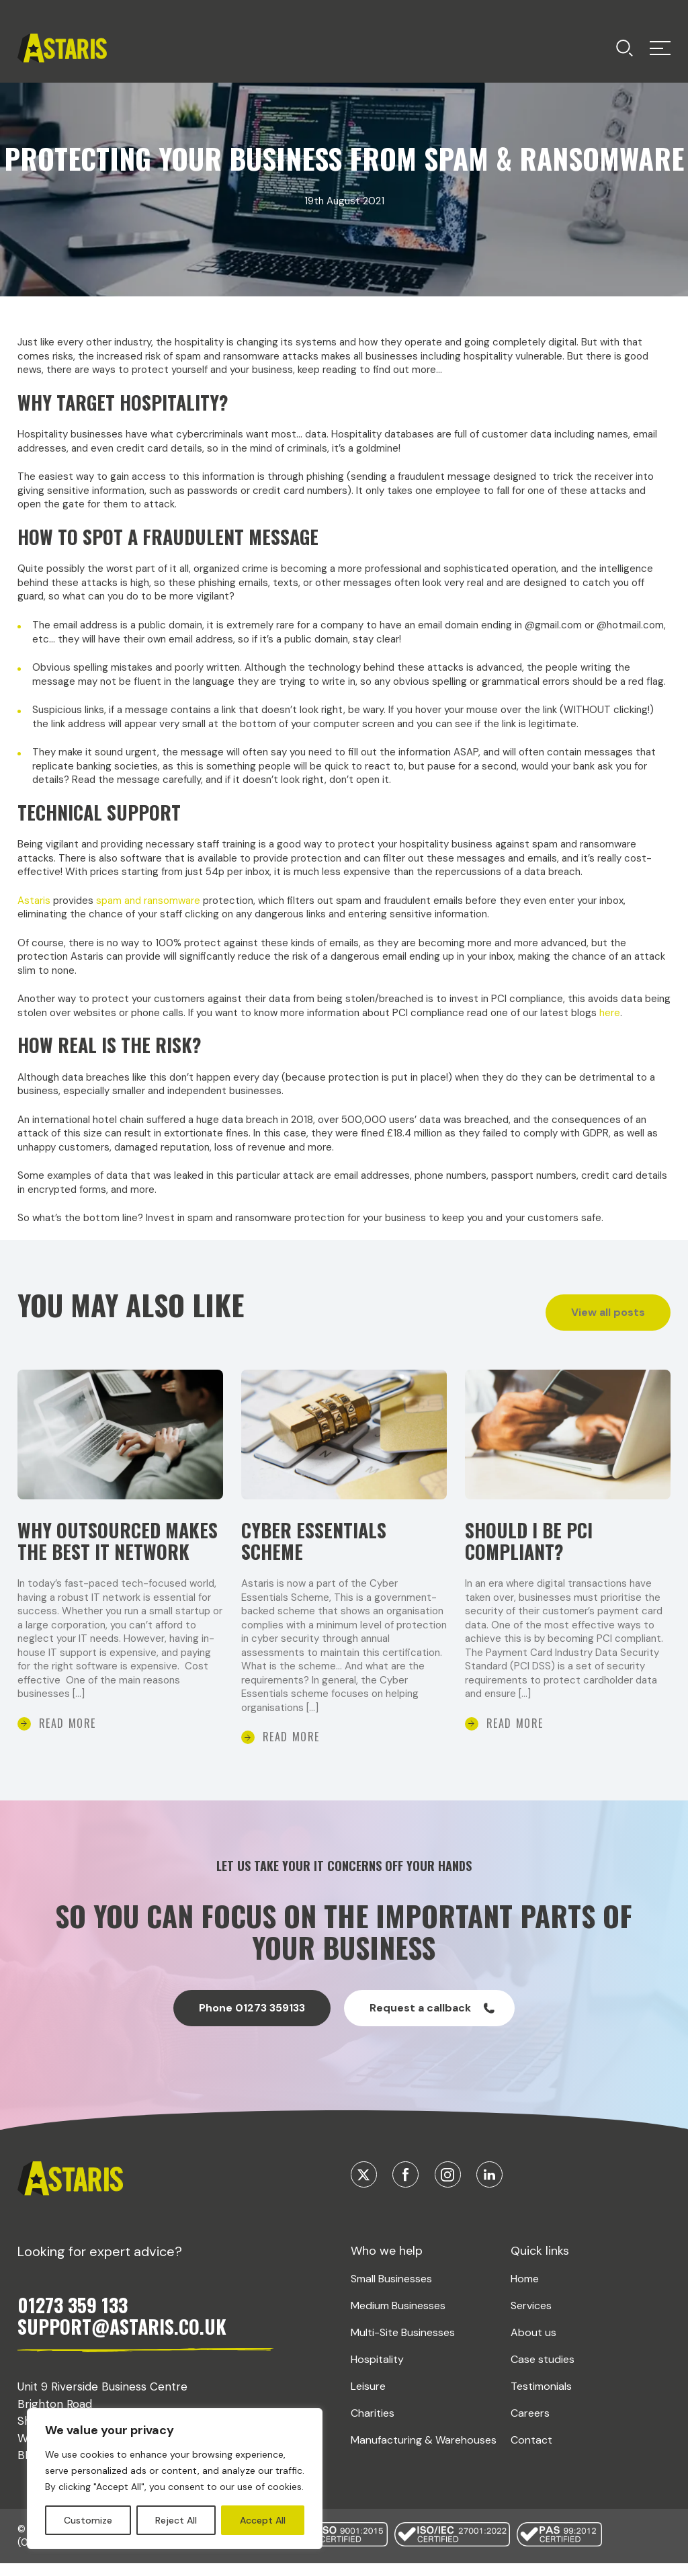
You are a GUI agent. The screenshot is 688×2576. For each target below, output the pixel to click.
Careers (530, 2441)
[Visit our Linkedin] (489, 2203)
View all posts (608, 1312)
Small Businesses (391, 2307)
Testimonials (541, 2414)
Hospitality (377, 2387)
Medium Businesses (398, 2334)
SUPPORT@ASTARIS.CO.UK (121, 2354)
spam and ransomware (148, 900)
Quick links (540, 2280)
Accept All (263, 2520)
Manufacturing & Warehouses (424, 2468)
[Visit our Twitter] (364, 2203)
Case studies (542, 2387)
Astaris (33, 900)
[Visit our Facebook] (405, 2203)
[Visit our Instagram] (448, 2203)
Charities (372, 2441)
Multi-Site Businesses (403, 2361)
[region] (174, 2478)
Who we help (387, 2280)
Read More (67, 1751)
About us (533, 2361)
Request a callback (432, 2037)
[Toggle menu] (624, 48)
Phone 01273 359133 (252, 2037)
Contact (531, 2468)
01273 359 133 (72, 2334)
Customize (88, 2520)
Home (525, 2307)
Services (531, 2334)
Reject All (176, 2520)
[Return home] (62, 48)
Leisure (368, 2414)
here (609, 1013)
